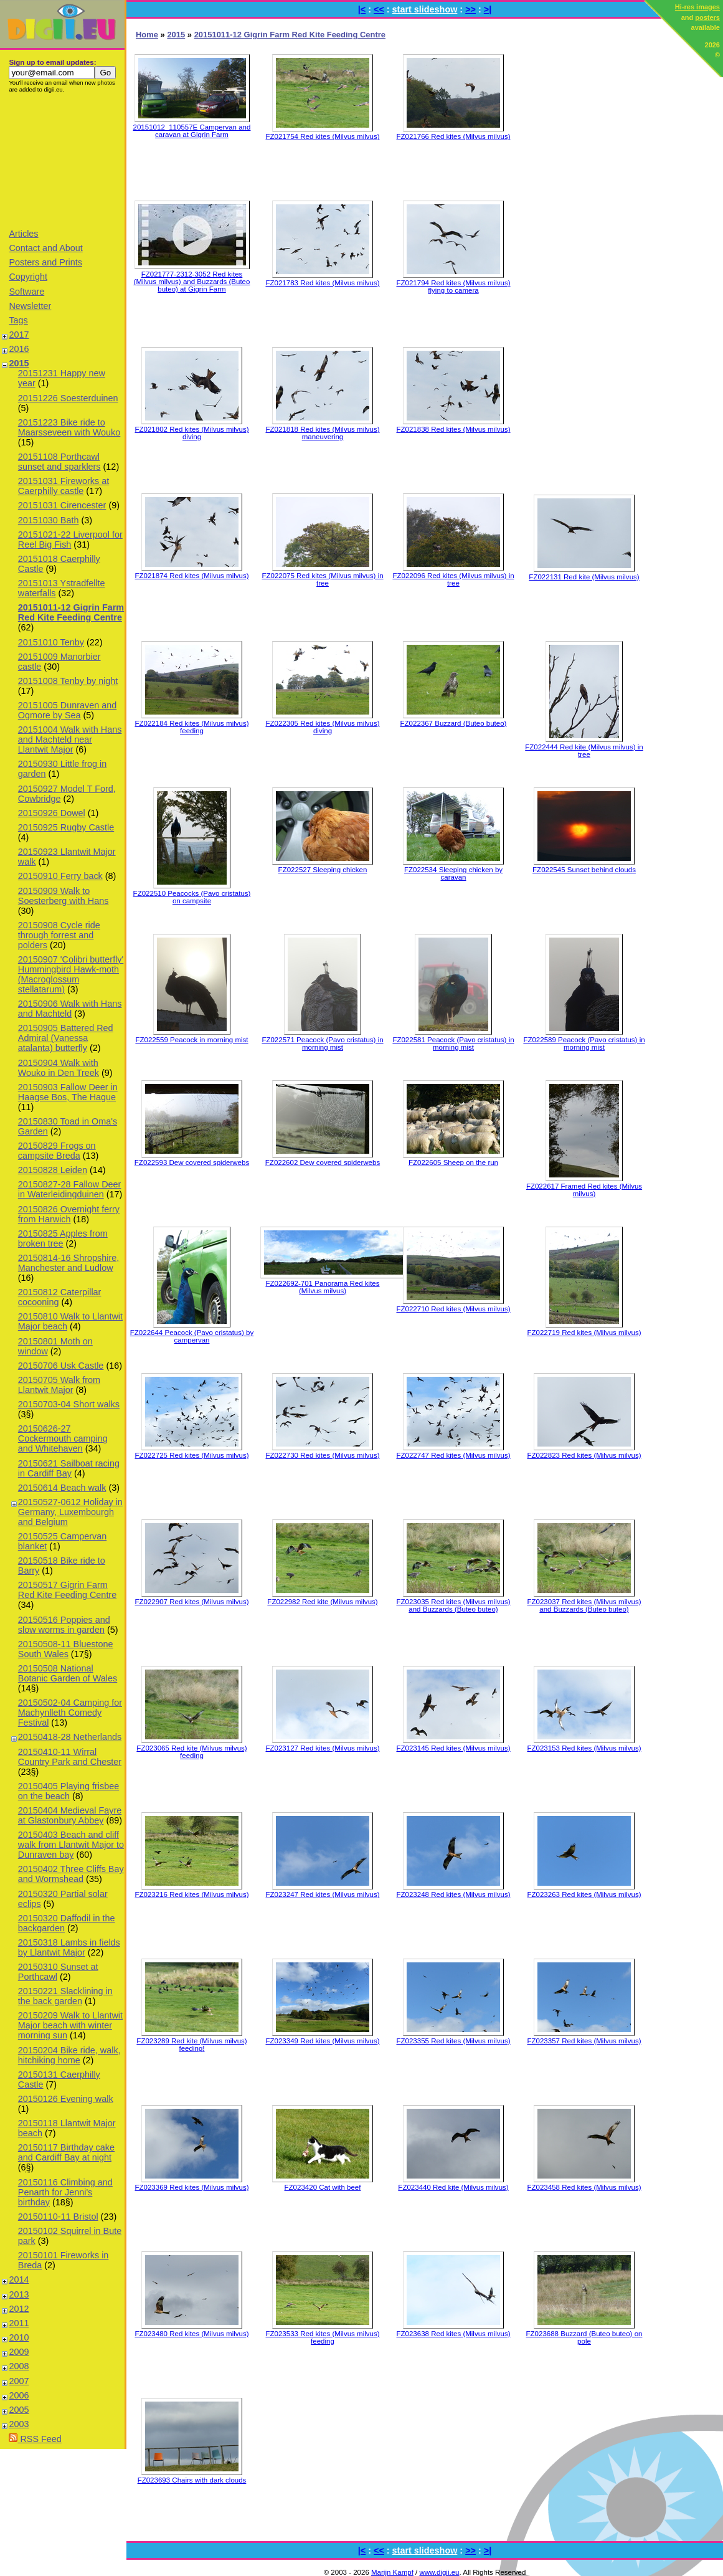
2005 (19, 2410)
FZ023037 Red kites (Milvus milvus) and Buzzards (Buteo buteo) (584, 1605)
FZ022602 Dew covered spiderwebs (322, 1162)
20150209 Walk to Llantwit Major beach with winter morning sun (70, 2025)
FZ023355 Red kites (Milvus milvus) (453, 2041)
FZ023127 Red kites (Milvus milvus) (322, 1748)
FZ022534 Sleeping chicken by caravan (453, 873)
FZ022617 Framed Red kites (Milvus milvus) (584, 1189)
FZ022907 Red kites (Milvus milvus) (191, 1601)
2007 (19, 2381)
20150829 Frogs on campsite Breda (57, 1151)
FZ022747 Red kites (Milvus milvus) (453, 1455)
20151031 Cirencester (62, 505)
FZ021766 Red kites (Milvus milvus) (453, 136)
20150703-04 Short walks (69, 1404)
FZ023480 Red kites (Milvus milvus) (191, 2333)
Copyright (28, 277)
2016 (19, 349)
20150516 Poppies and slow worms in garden (64, 1625)
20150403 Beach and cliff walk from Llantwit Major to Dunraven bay (71, 1845)
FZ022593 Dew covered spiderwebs (192, 1162)
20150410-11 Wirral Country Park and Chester (69, 1757)
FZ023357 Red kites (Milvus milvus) (584, 2041)
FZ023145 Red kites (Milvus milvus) (453, 1748)
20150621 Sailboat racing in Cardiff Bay (69, 1468)
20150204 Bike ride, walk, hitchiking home (69, 2055)
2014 (19, 2279)
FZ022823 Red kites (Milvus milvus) (584, 1455)
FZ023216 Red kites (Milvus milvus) (191, 1894)
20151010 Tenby (51, 642)
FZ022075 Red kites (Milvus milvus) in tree (322, 579)
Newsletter (30, 306)
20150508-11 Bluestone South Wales (65, 1649)
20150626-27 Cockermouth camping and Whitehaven (63, 1438)
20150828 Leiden (52, 1170)
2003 (19, 2424)
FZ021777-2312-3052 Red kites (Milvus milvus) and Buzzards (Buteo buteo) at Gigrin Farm (192, 281)
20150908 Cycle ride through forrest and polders (59, 935)
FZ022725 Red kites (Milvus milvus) (191, 1455)
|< (362, 9)
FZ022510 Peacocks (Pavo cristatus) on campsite (192, 897)
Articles (23, 234)
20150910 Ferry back (60, 876)
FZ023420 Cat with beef (323, 2187)
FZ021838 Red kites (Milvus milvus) (453, 429)
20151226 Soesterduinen (68, 398)
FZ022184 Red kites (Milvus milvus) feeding (191, 727)
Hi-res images (697, 7)
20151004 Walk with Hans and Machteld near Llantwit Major (70, 739)
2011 (19, 2323)
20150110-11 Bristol (58, 2217)
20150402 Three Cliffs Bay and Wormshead (71, 1874)
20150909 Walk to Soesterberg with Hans (63, 896)
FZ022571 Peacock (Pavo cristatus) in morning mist (322, 1043)
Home (147, 34)
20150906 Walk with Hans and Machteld (70, 1009)
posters (707, 17)
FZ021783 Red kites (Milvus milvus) (322, 283)
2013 (19, 2294)
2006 (19, 2395)
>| (487, 9)
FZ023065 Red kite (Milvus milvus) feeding (191, 1751)
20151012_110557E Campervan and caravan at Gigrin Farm (192, 130)
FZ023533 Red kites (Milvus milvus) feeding (322, 2337)
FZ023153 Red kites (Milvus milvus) (584, 1748)
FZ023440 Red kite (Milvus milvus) (453, 2187)
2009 (19, 2352)
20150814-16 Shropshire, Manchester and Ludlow (68, 1263)
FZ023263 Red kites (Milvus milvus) (584, 1894)
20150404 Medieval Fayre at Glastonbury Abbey (69, 1815)
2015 (19, 363)
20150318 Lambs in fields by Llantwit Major (69, 1947)
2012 (19, 2309)
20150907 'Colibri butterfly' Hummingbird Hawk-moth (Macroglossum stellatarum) (71, 974)
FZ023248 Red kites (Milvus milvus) (453, 1894)
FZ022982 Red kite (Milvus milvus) (322, 1601)
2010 (19, 2337)
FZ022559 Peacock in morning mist (191, 1039)
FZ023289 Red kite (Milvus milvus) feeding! (191, 2044)
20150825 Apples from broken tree (63, 1238)
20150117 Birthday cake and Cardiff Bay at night (66, 2152)
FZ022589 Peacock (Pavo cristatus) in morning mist (584, 1043)
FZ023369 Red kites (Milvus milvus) (191, 2187)
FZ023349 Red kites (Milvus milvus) (322, 2041)
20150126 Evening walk (65, 2099)
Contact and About (45, 248)
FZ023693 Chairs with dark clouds (192, 2480)
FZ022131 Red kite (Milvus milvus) (584, 577)
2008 (19, 2366)
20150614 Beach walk (62, 1488)
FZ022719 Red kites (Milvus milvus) (584, 1332)
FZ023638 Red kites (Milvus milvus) (453, 2333)
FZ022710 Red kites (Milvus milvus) (453, 1309)
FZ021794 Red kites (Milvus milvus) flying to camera (453, 286)
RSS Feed (35, 2439)
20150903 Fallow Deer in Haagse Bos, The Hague (68, 1092)
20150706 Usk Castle (61, 1366)
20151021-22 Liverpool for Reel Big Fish (70, 539)
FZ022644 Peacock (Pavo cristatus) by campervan (191, 1336)
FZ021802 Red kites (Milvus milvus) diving (191, 432)
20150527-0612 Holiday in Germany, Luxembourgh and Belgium (70, 1512)
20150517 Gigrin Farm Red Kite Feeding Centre (67, 1590)
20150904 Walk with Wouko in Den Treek (58, 1068)
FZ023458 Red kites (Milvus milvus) (584, 2187)
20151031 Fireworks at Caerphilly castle (63, 486)
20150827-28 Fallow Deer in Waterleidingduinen (69, 1189)
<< (379, 9)
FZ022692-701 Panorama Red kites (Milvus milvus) (322, 1287)
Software (26, 292)
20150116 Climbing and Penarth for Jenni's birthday (65, 2192)
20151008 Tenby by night (68, 681)
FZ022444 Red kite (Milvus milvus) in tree (584, 750)
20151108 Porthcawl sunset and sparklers (59, 462)
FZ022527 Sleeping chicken (322, 869)
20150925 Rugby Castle (66, 827)
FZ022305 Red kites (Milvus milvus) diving (322, 727)
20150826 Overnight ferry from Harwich (69, 1214)
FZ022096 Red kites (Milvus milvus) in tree (453, 579)
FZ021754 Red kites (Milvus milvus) (322, 136)
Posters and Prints (45, 262)
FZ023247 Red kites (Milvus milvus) (322, 1894)
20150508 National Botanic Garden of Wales (67, 1673)
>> (470, 9)
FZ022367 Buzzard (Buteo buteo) (453, 723)
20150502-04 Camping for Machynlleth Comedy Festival (70, 1713)
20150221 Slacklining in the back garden (65, 1996)
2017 (19, 335)
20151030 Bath (48, 520)
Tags (18, 320)
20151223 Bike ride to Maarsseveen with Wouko (69, 427)
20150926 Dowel (51, 813)
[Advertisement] (62, 160)
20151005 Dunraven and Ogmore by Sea (67, 710)
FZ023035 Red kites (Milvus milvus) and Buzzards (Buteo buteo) (453, 1605)
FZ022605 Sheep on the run (453, 1162)
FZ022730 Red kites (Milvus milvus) (322, 1455)
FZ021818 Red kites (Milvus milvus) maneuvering (322, 432)
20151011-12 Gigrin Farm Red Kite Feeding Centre (71, 612)
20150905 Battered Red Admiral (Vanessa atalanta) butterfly (65, 1038)
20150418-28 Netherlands (69, 1737)
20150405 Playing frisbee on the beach (68, 1791)
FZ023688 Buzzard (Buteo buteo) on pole (584, 2337)
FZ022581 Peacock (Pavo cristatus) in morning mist (453, 1043)
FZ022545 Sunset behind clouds (584, 869)
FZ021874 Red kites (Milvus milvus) (191, 575)
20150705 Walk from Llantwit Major (59, 1385)
